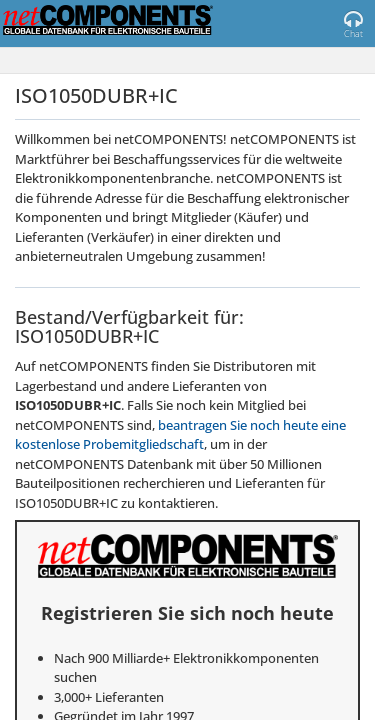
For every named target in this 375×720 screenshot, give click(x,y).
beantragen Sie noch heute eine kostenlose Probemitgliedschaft (180, 435)
